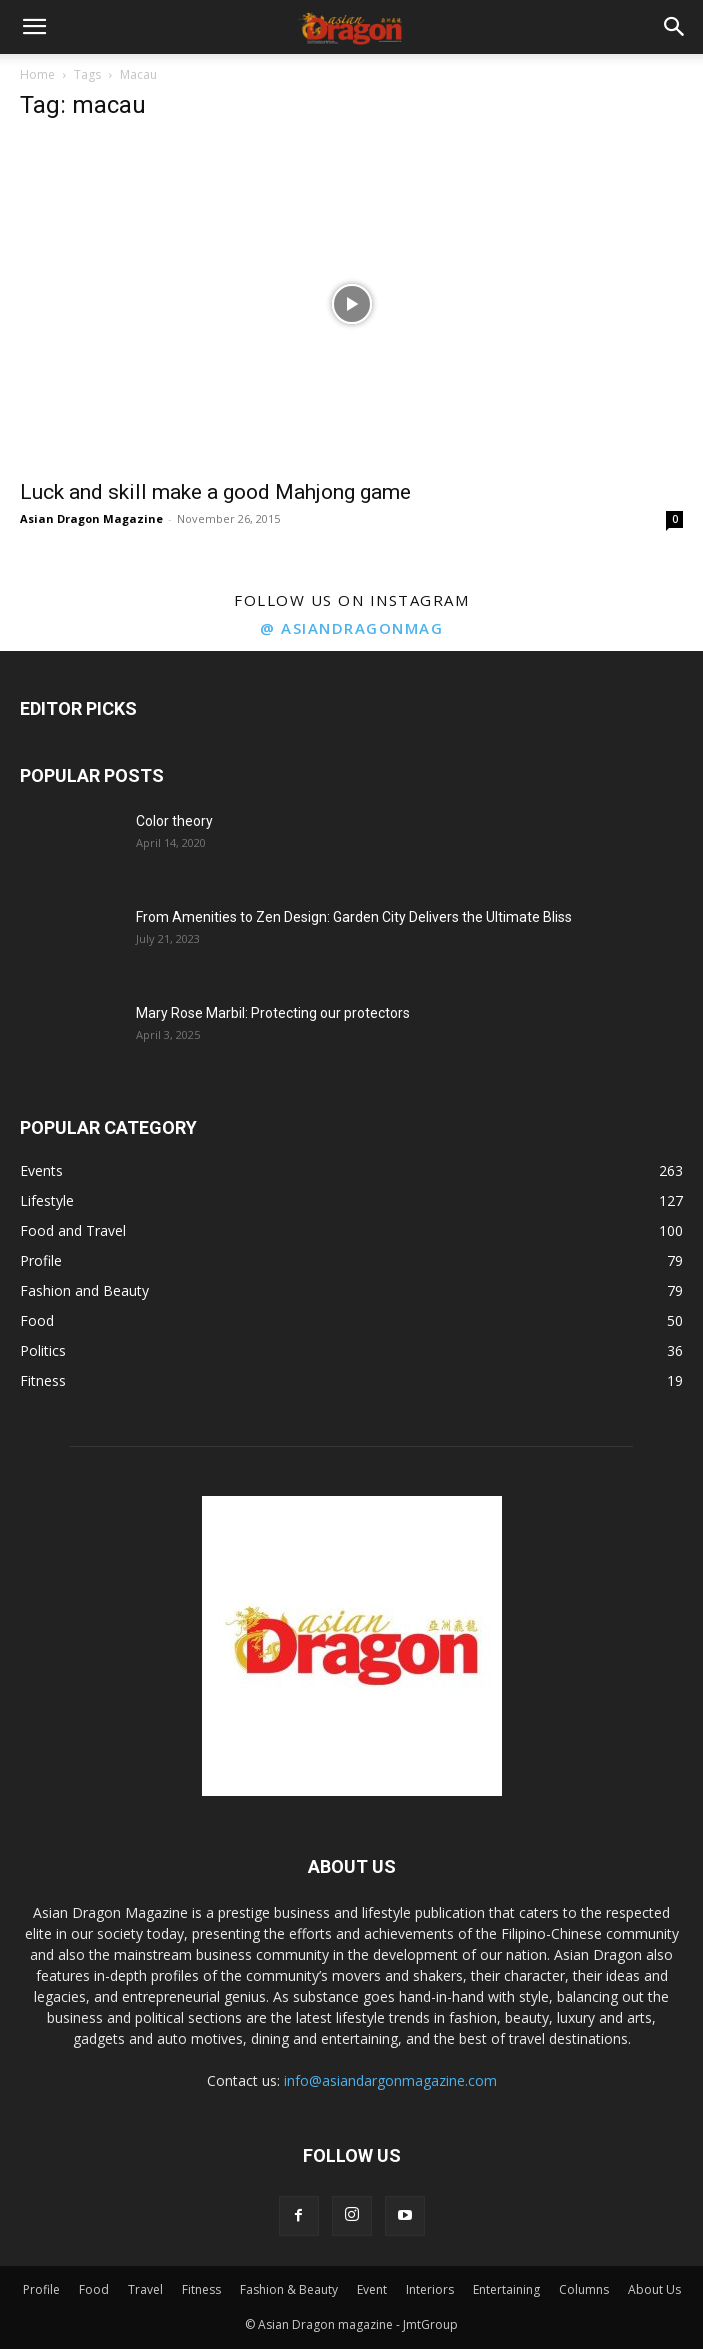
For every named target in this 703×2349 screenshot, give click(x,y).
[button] (34, 27)
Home (37, 74)
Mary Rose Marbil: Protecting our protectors (273, 1013)
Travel (145, 2289)
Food (94, 2289)
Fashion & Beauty (289, 2289)
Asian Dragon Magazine (91, 518)
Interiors (430, 2289)
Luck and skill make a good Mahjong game (215, 492)
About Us (654, 2289)
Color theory (174, 821)
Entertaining (506, 2289)
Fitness (201, 2289)
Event (372, 2289)
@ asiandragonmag (351, 628)
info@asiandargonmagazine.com (390, 2080)
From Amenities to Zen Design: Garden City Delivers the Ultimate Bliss (354, 917)
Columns (584, 2289)
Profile (41, 2289)
